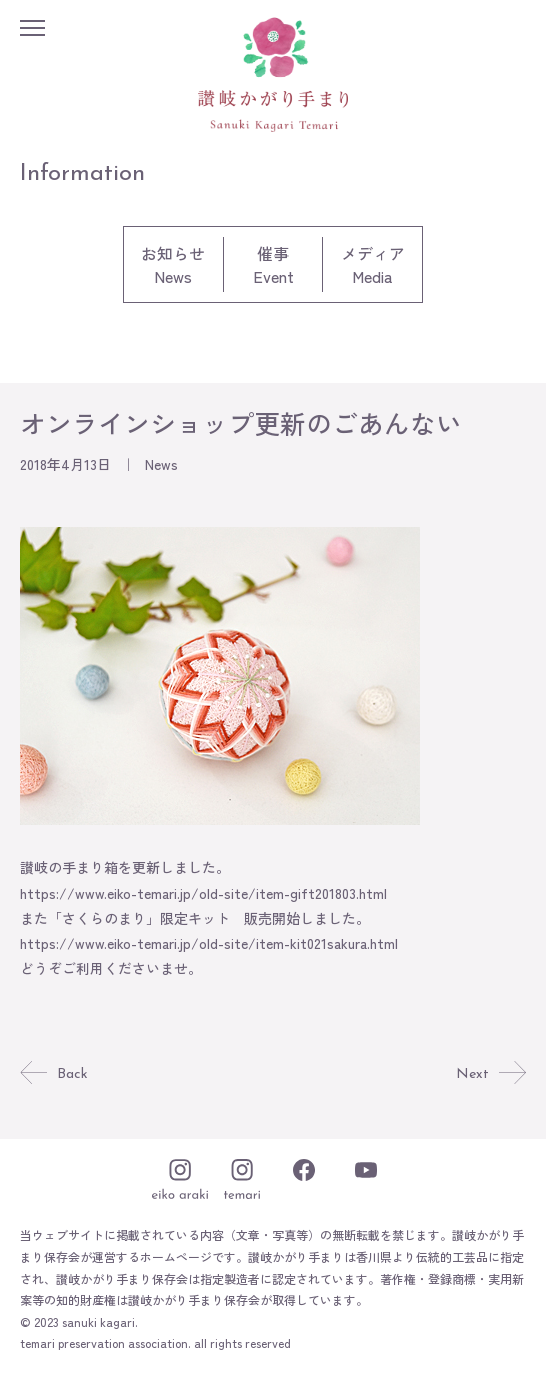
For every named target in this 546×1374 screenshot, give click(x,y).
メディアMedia (373, 264)
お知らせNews (173, 264)
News (161, 464)
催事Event (273, 264)
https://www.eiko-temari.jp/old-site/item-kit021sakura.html (209, 943)
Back (54, 1074)
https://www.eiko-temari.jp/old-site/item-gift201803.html (203, 893)
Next (491, 1074)
